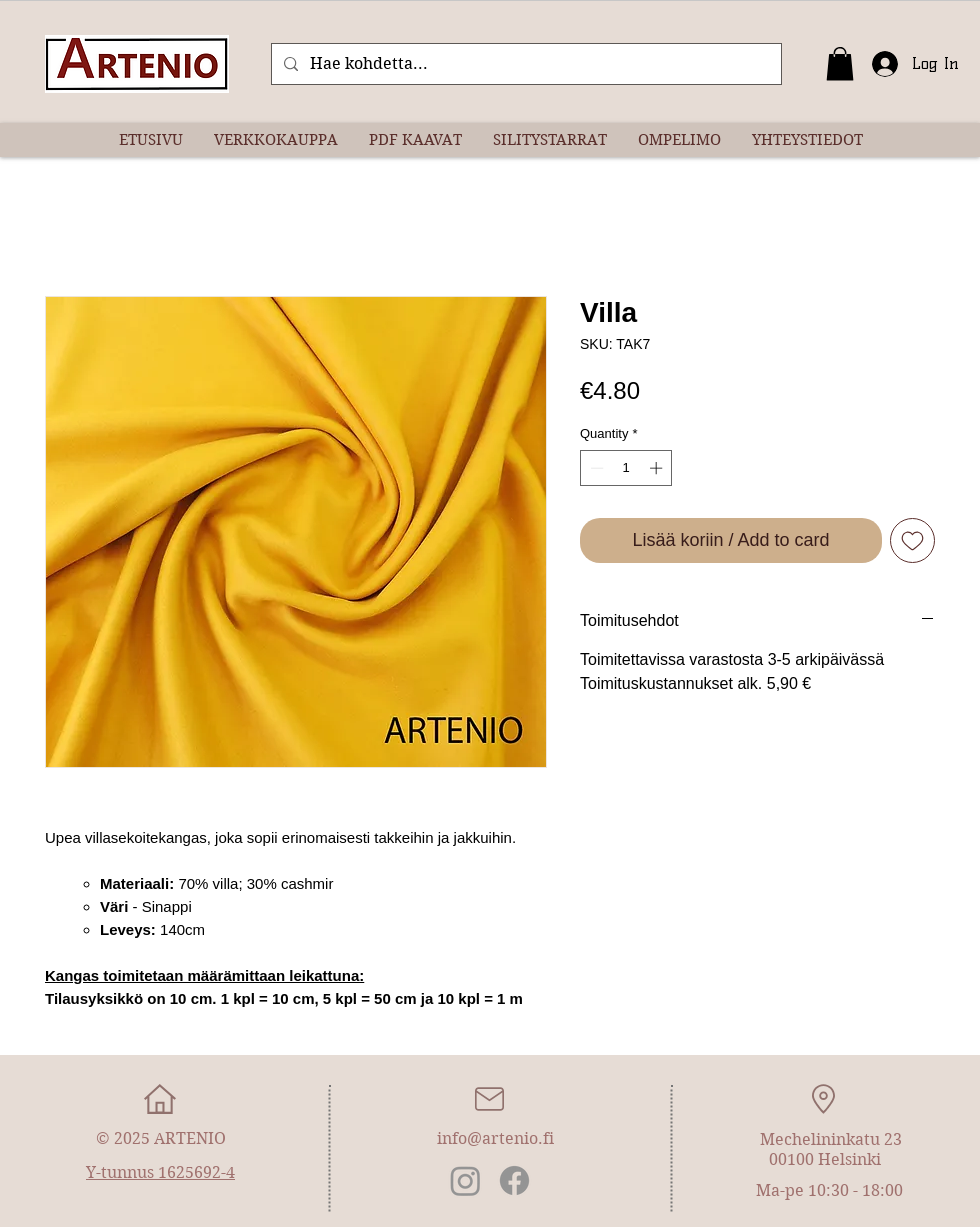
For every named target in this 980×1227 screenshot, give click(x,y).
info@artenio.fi (495, 1138)
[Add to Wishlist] (912, 540)
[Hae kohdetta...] (524, 64)
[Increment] (658, 468)
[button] (840, 63)
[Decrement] (595, 468)
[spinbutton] (626, 468)
